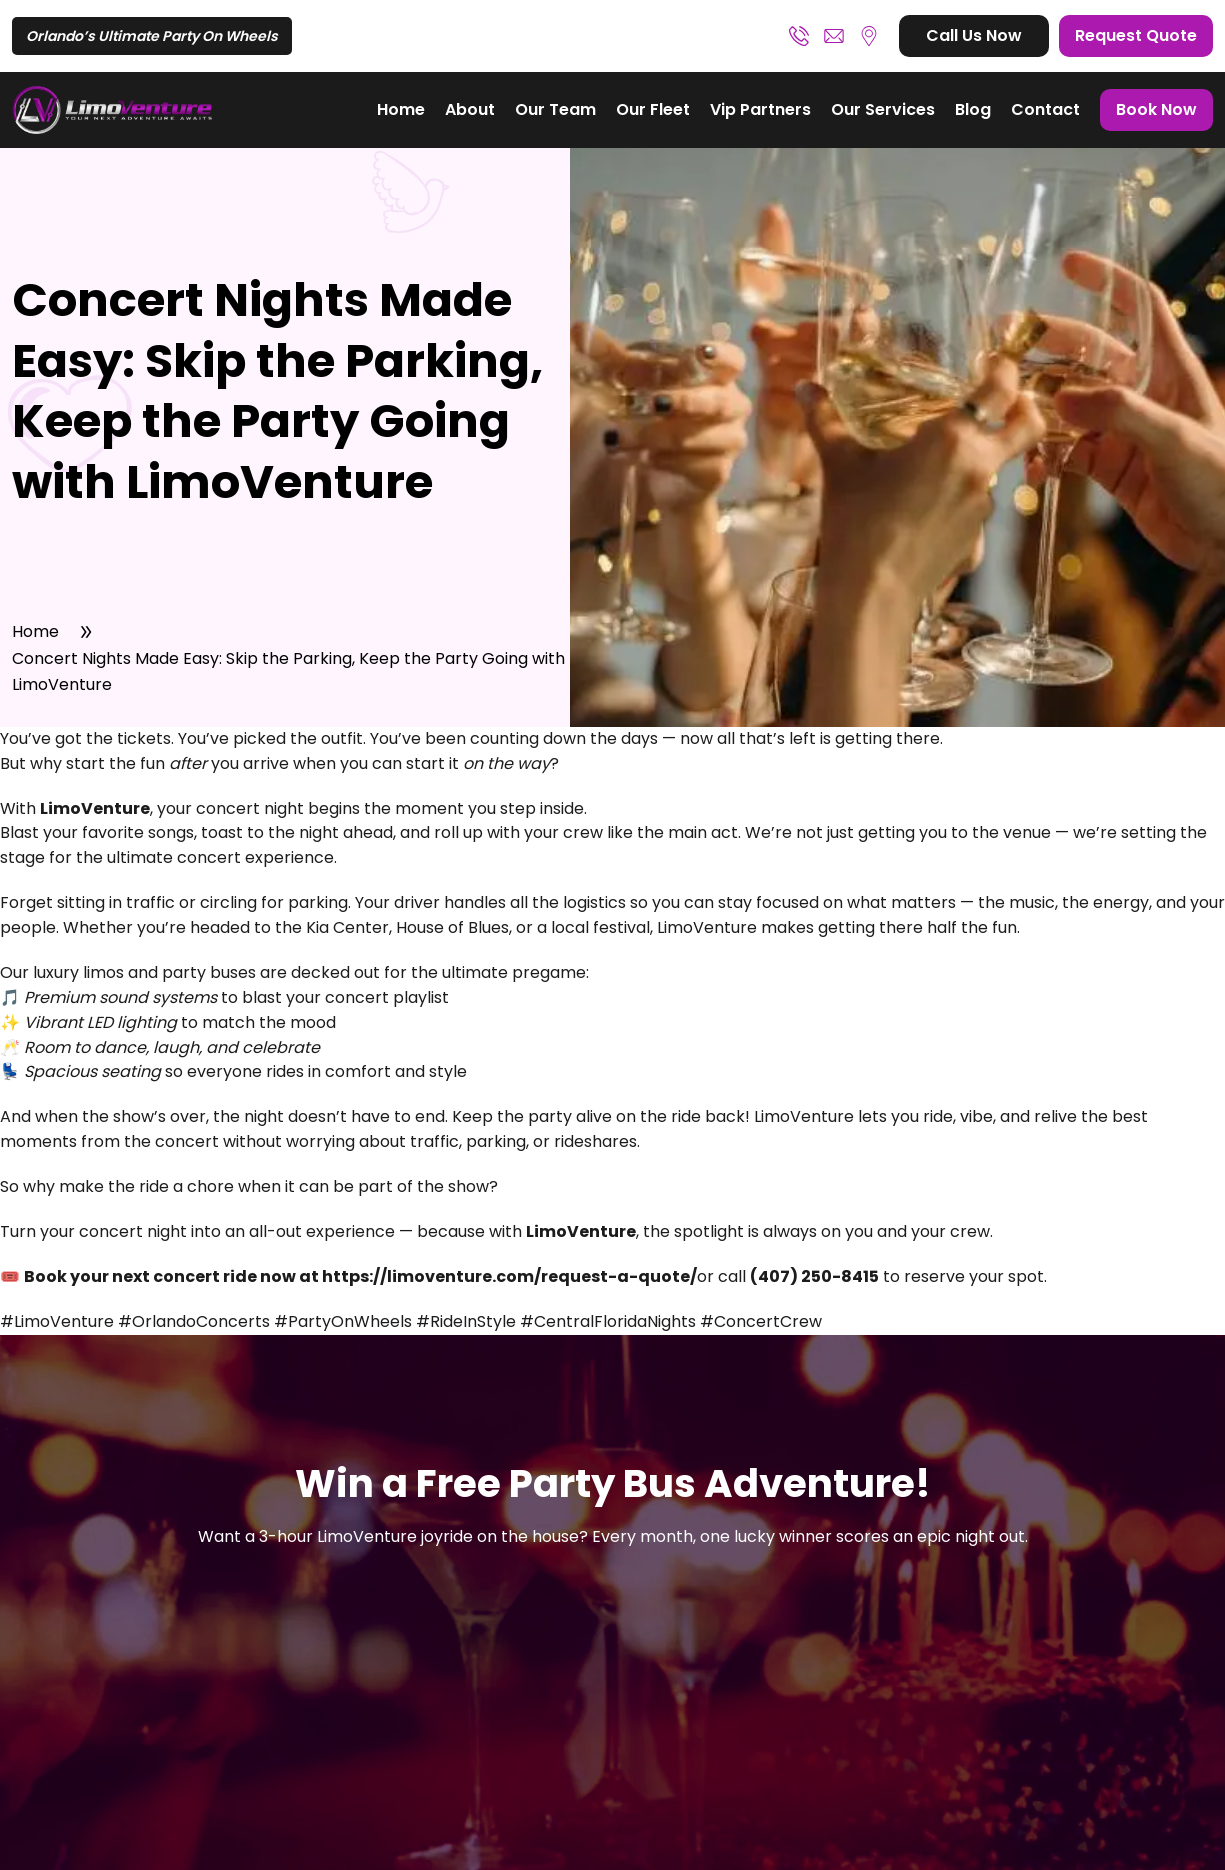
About (470, 109)
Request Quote (1136, 35)
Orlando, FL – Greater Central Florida (869, 36)
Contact (1045, 109)
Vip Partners (760, 109)
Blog (973, 109)
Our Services (883, 109)
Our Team (555, 109)
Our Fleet (653, 109)
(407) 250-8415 (799, 36)
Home (401, 109)
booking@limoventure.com (834, 36)
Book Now (1156, 109)
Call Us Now (974, 35)
